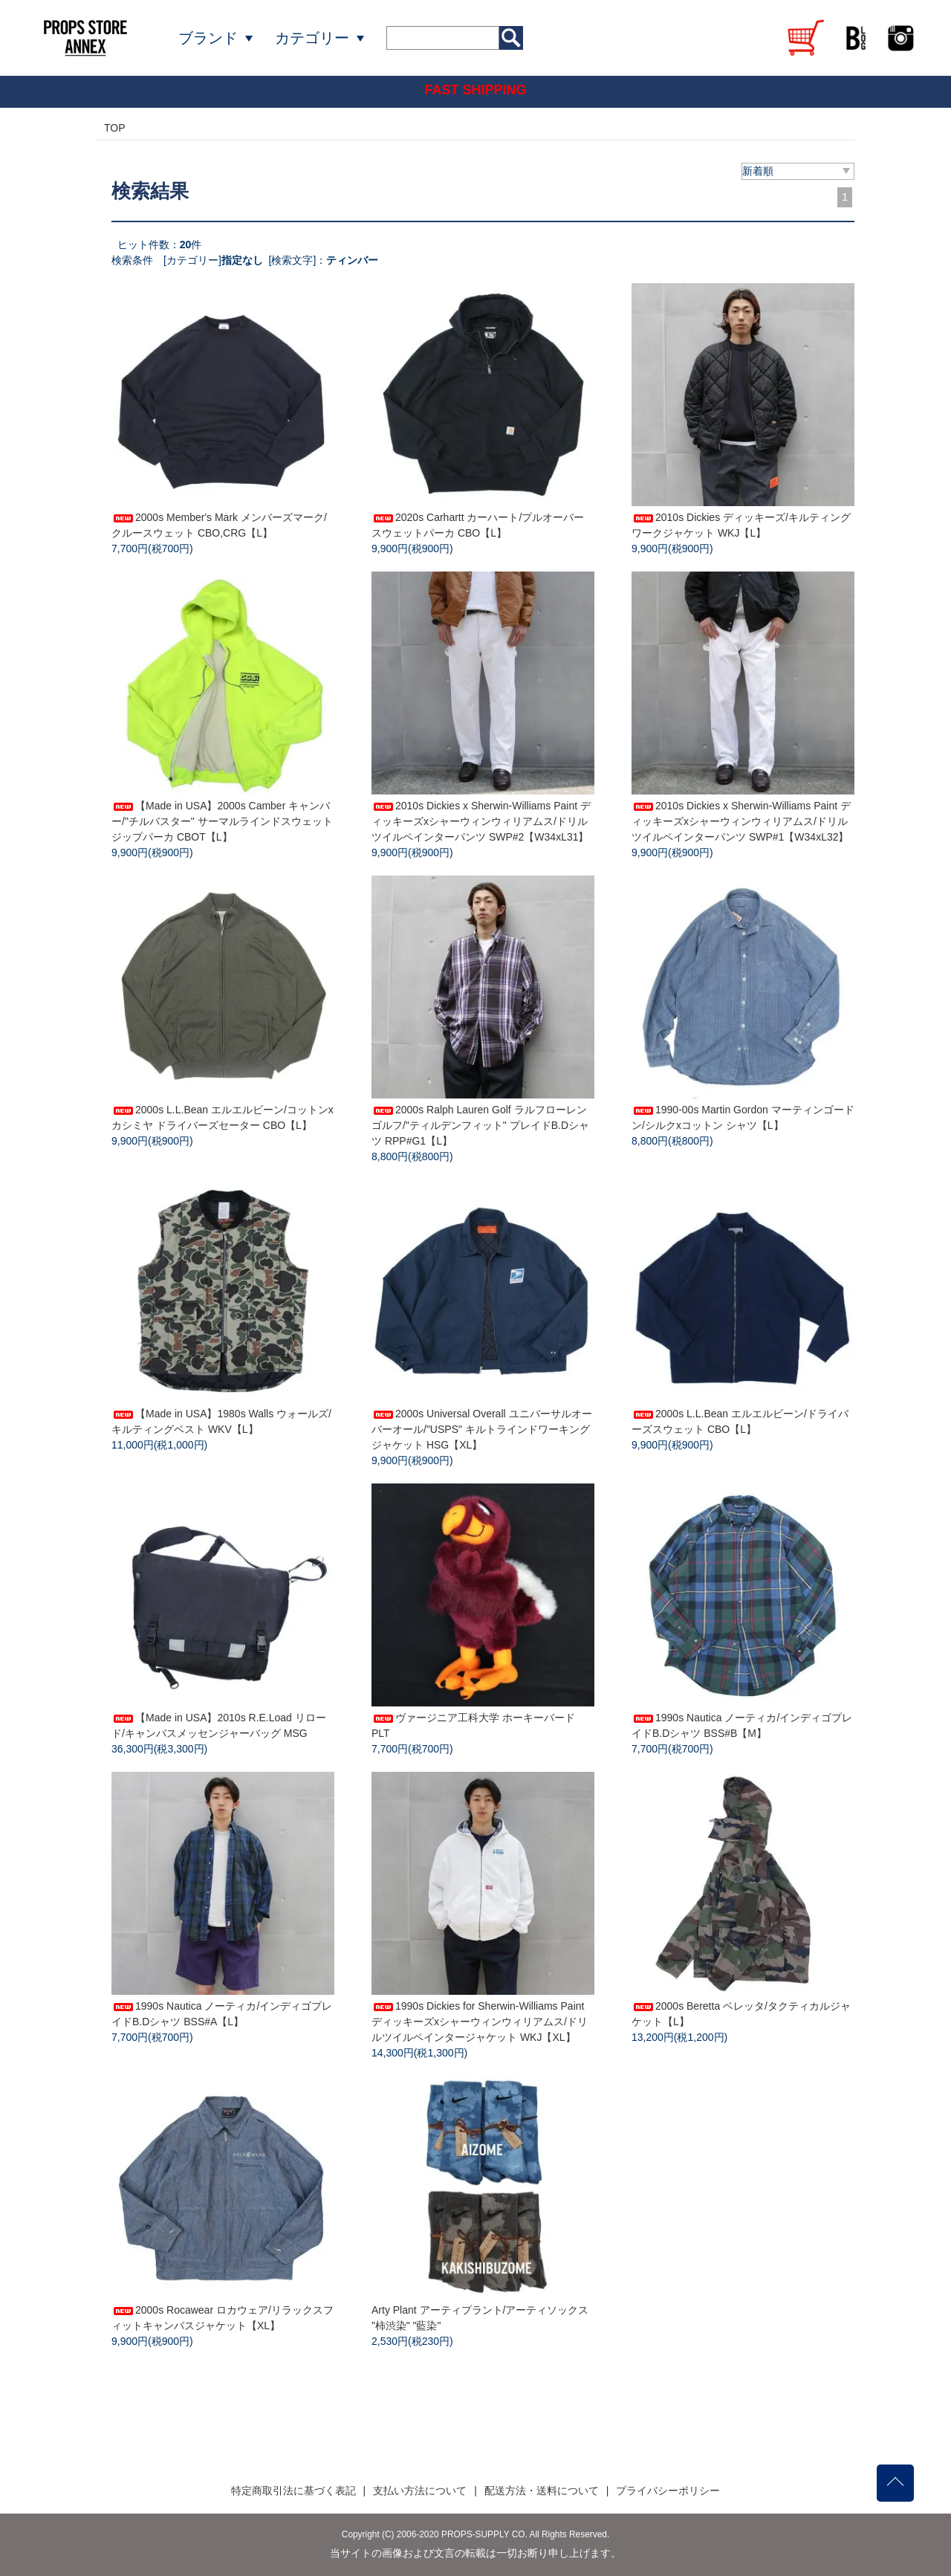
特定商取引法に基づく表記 (293, 2490)
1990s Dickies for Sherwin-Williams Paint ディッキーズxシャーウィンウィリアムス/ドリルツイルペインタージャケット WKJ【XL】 (479, 2021)
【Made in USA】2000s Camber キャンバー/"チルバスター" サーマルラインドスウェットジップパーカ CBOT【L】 (222, 821)
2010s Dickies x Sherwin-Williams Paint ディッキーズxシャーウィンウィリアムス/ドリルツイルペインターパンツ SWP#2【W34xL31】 (481, 821)
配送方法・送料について (541, 2490)
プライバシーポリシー (668, 2490)
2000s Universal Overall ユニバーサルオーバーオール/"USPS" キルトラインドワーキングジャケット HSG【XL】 (481, 1429)
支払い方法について (420, 2490)
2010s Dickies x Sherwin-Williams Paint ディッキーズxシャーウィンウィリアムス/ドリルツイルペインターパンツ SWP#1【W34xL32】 (741, 821)
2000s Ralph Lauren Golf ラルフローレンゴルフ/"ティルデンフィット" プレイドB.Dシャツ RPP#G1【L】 (480, 1125)
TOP (115, 128)
